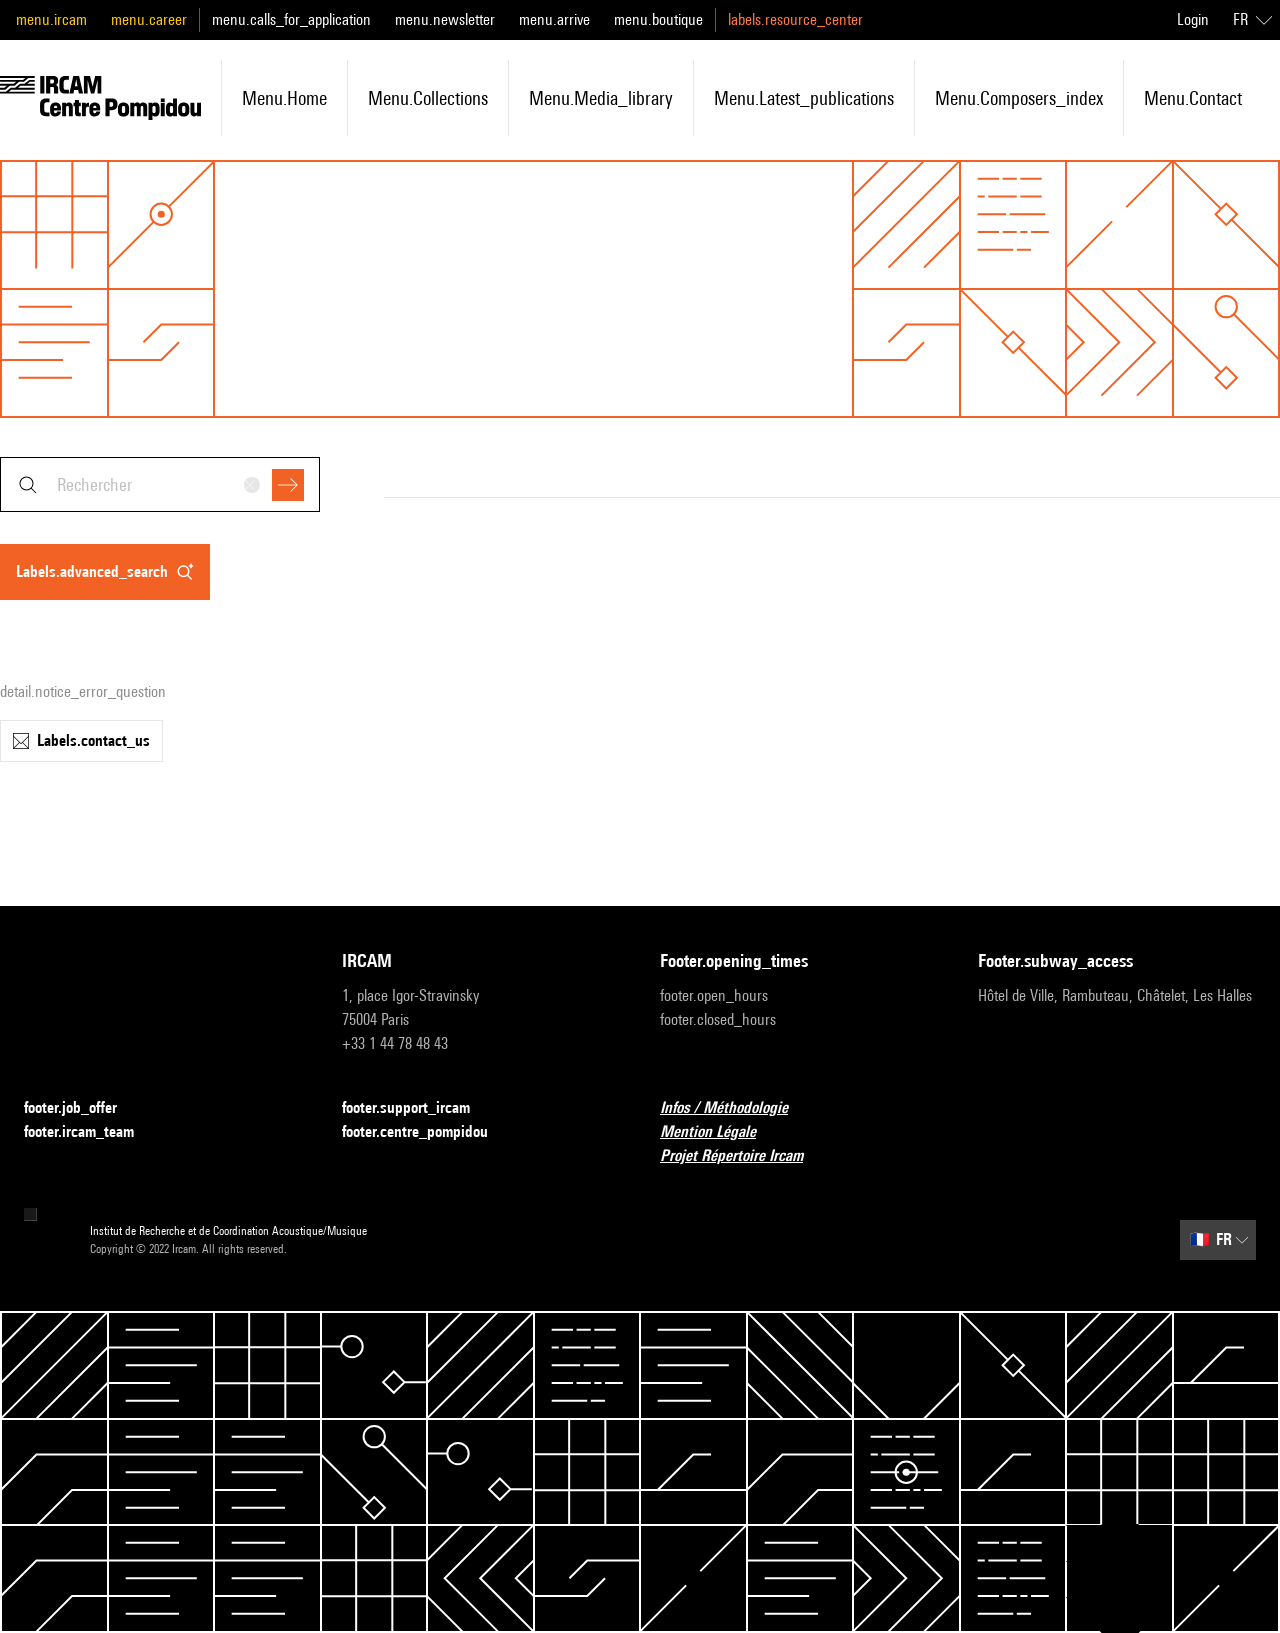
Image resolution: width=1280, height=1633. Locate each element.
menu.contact (1193, 98)
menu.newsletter (445, 19)
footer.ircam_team (91, 1132)
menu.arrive (554, 19)
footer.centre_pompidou (427, 1132)
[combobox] (160, 484)
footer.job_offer (82, 1108)
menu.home (284, 98)
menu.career (149, 19)
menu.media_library (601, 98)
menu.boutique (658, 19)
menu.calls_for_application (291, 19)
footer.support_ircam (418, 1108)
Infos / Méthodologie (736, 1108)
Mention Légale (720, 1132)
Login (1193, 19)
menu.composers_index (1019, 98)
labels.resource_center (795, 19)
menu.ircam (51, 19)
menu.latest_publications (804, 98)
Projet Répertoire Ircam (743, 1156)
